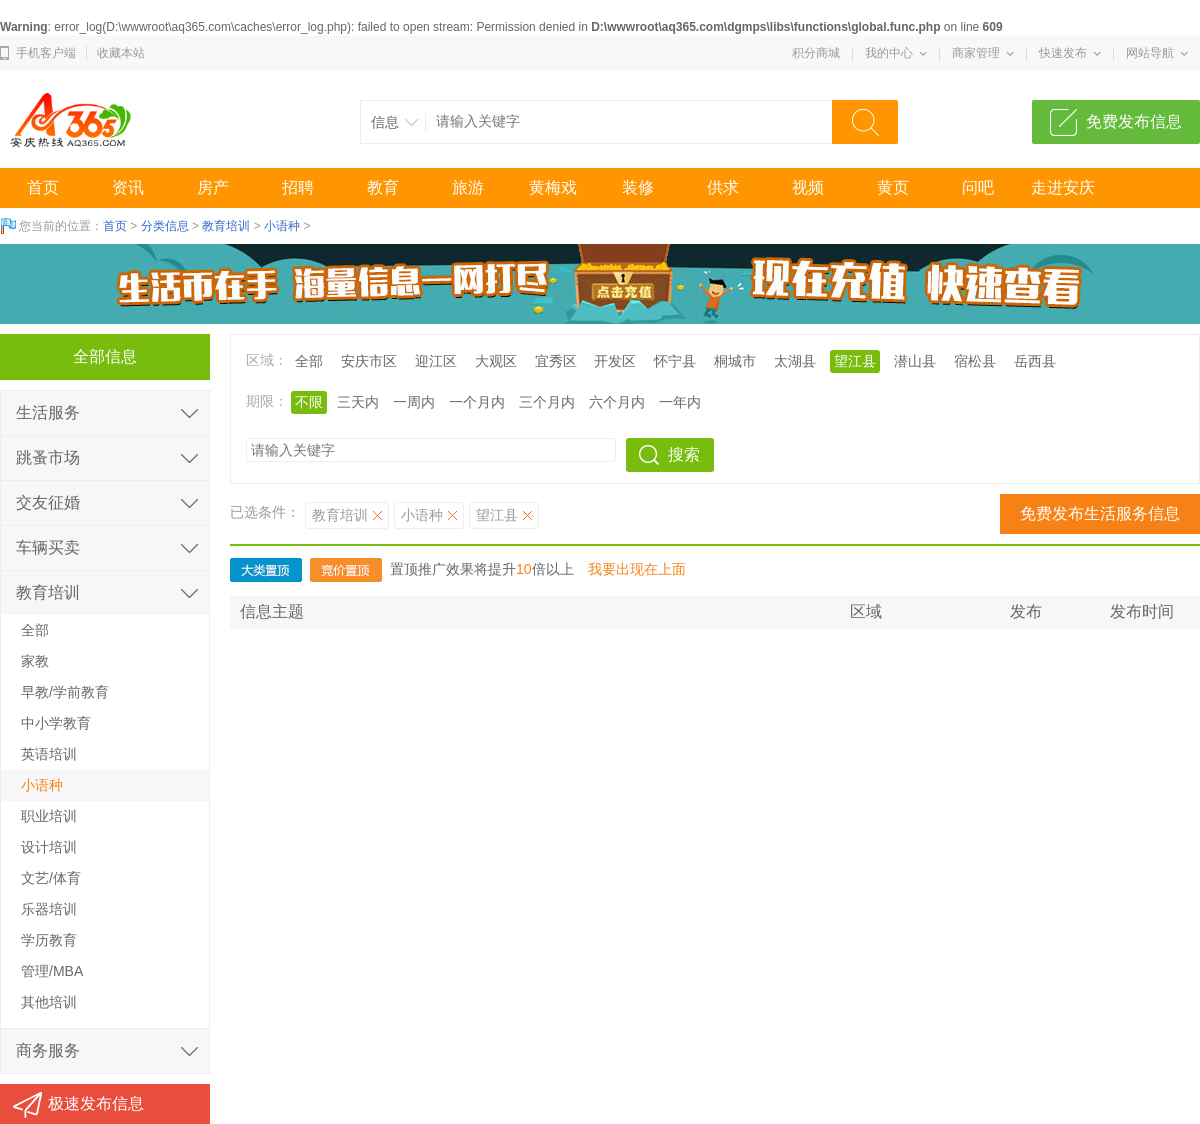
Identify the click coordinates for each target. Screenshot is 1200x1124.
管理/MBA (52, 971)
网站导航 (1150, 53)
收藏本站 (121, 53)
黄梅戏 (553, 187)
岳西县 (1035, 361)
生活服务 (48, 412)
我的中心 (889, 53)
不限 (309, 402)
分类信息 (165, 226)
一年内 (680, 402)
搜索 (684, 454)
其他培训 (49, 1002)
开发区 (615, 361)
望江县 (855, 361)
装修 (638, 187)
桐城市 (735, 361)
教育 (383, 187)
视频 (808, 187)
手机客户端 (46, 53)
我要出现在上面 (637, 569)
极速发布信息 (96, 1103)
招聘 (298, 187)
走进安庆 (1063, 187)
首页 (43, 187)
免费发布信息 (1134, 121)
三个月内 (547, 402)
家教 (35, 661)
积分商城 (816, 53)
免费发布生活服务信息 (1100, 513)
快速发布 (1063, 53)
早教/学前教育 (65, 692)
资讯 (128, 187)
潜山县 (915, 361)
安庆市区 (369, 361)
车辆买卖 (48, 547)
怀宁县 (675, 361)
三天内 (358, 402)
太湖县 (795, 361)
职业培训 (49, 816)
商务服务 (48, 1050)
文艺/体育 (51, 878)
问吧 (978, 187)
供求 (723, 187)
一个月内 (477, 402)
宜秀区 (556, 361)
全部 (309, 361)
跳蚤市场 (48, 457)
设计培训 (49, 847)
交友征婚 (48, 502)
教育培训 (226, 226)
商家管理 (976, 53)
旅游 (468, 187)
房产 (213, 187)
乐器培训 (49, 909)
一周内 (414, 402)
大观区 (496, 361)
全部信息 (105, 356)
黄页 (893, 187)
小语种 (282, 226)
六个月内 (617, 402)
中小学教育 (56, 723)
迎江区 (436, 361)
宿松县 (975, 361)
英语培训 (49, 754)
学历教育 (49, 940)
